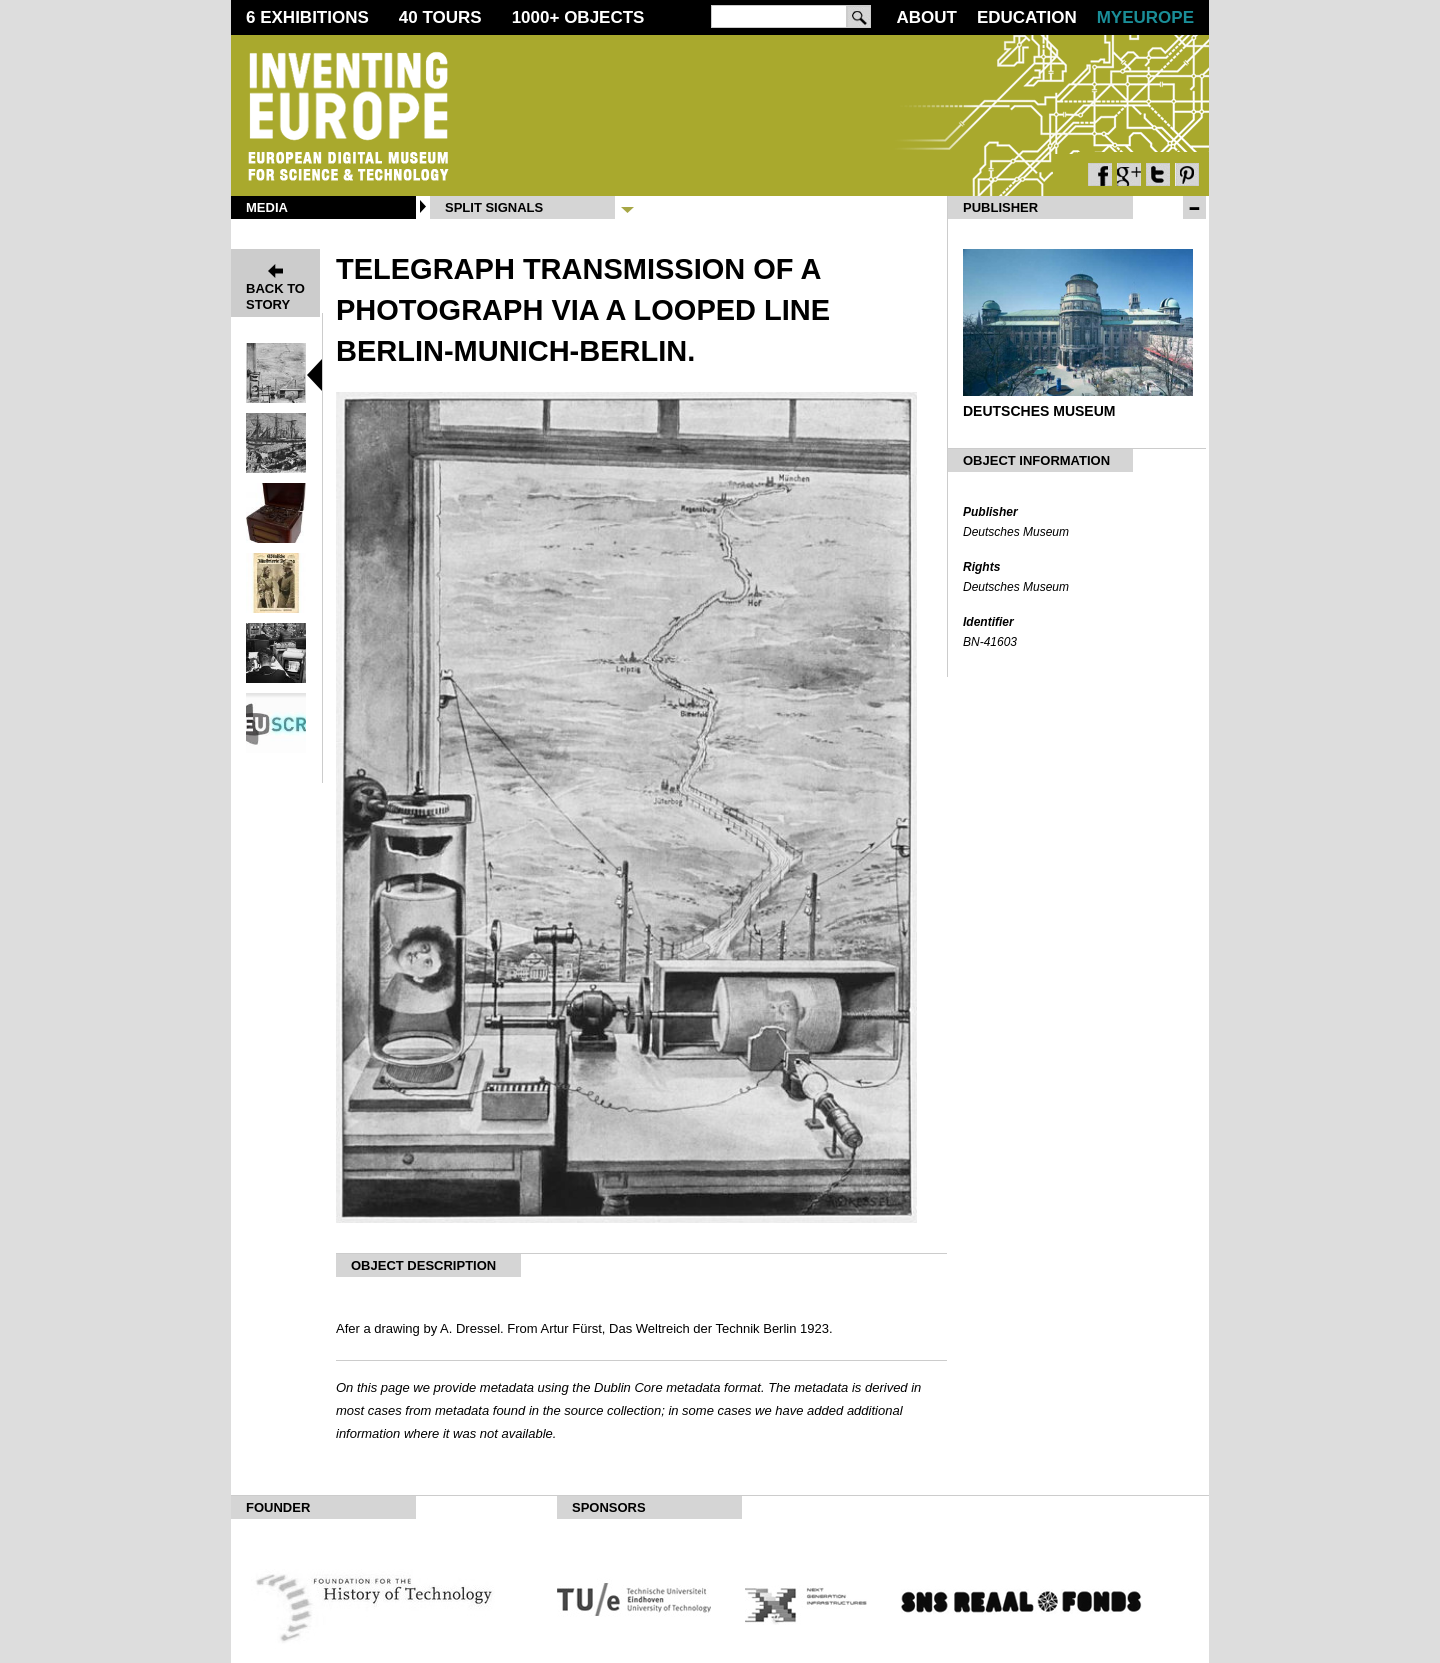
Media (267, 207)
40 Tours (440, 17)
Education (1027, 17)
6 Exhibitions (307, 17)
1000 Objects (578, 17)
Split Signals (494, 207)
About (926, 17)
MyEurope (1145, 17)
